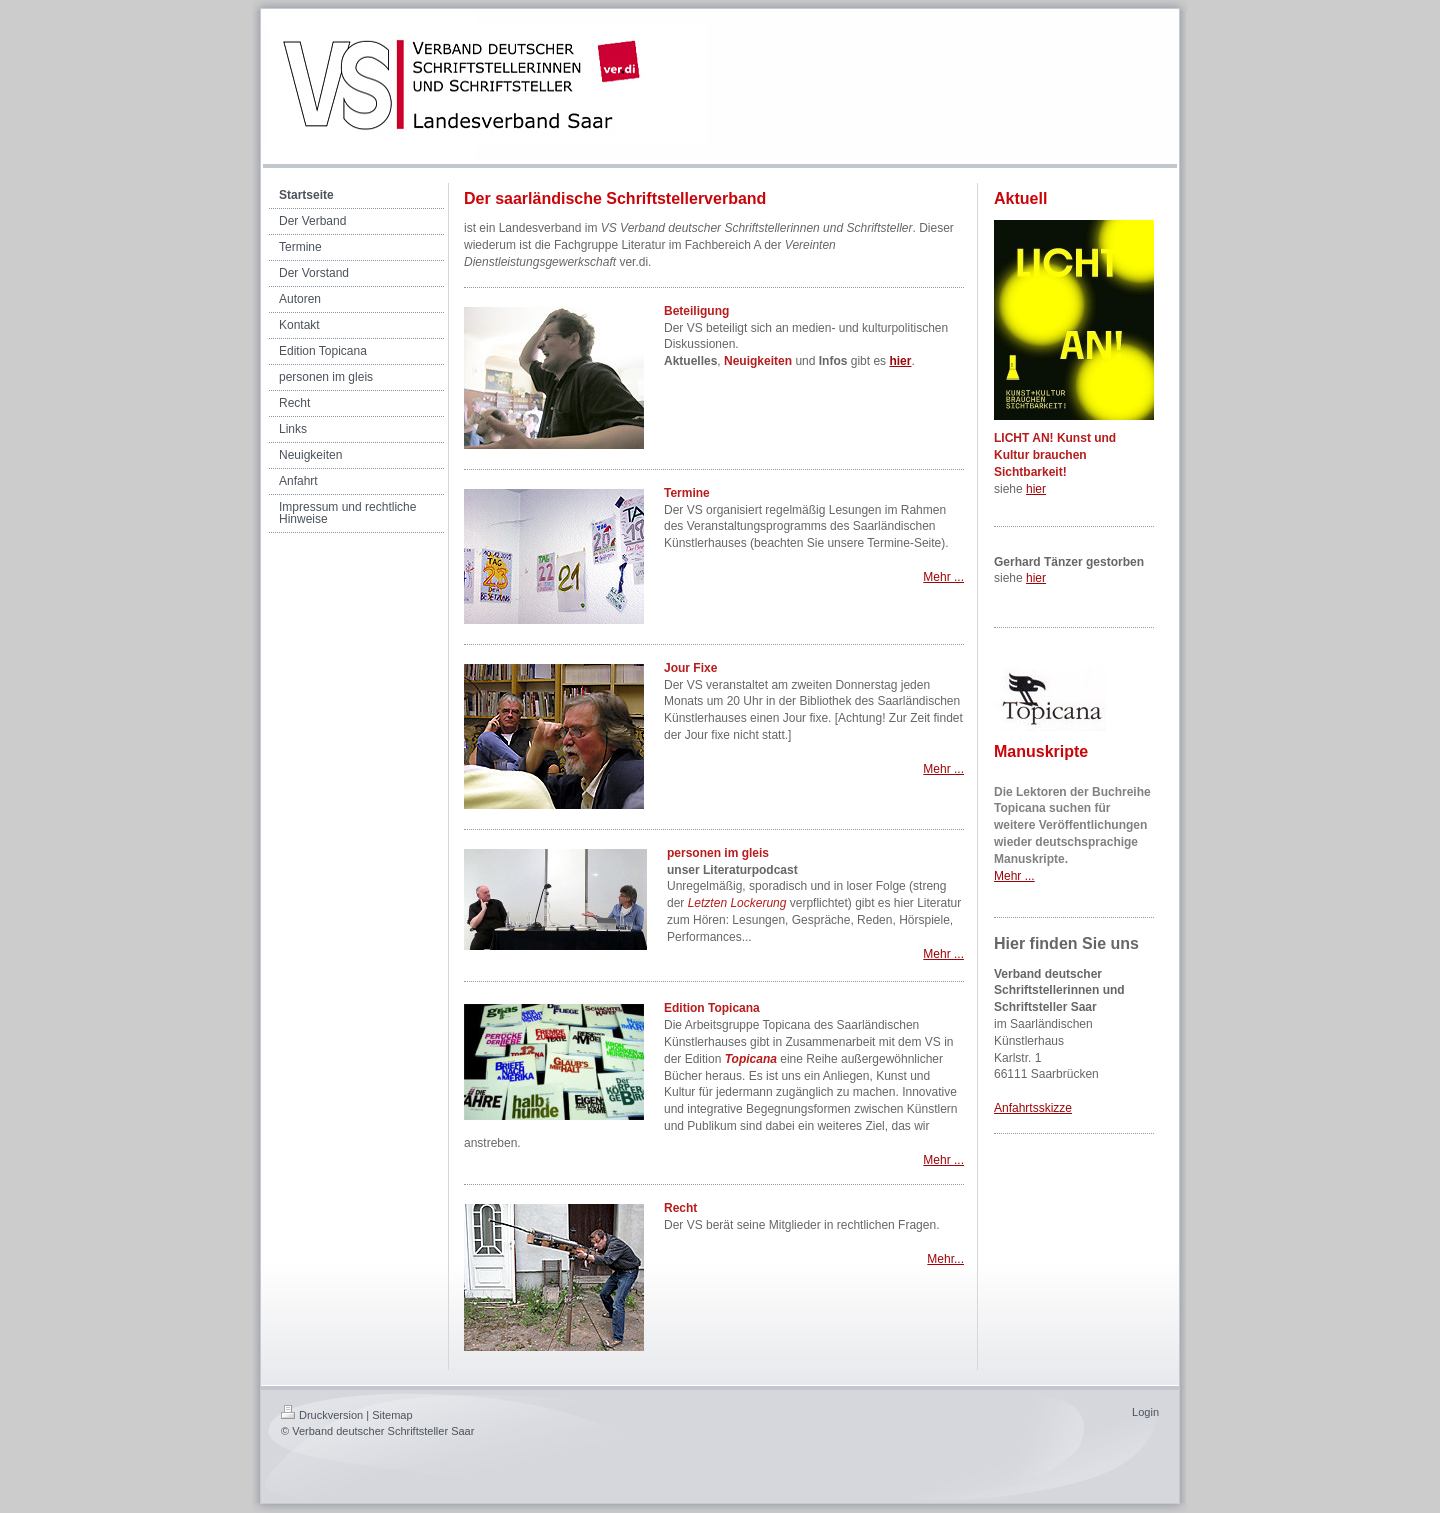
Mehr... (945, 1259)
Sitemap (392, 1415)
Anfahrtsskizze (1033, 1108)
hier (1036, 489)
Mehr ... (943, 577)
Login (1145, 1412)
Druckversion (322, 1415)
